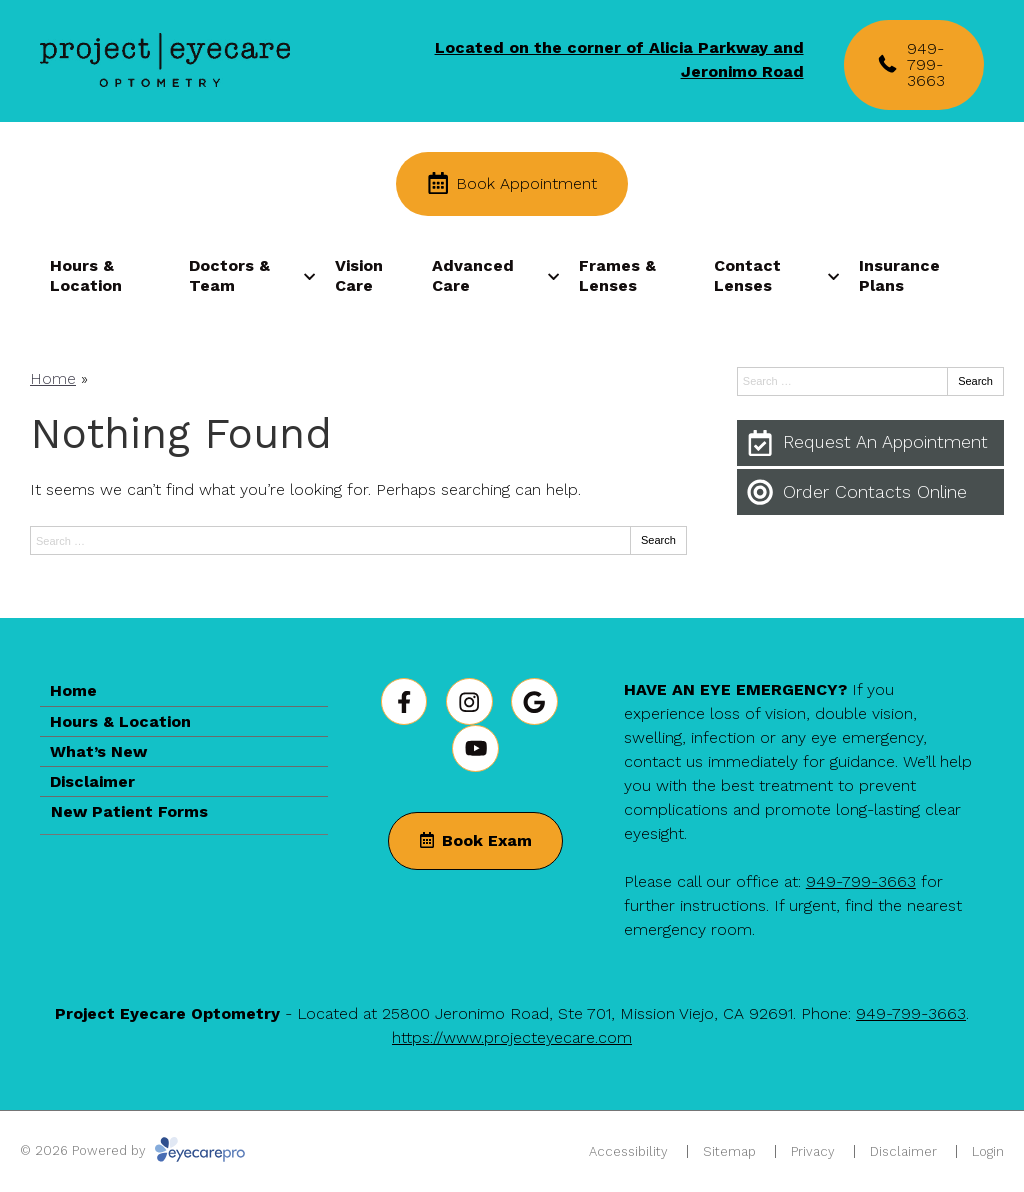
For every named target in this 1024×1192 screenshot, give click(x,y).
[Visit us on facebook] (404, 701)
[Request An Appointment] (870, 443)
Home (53, 378)
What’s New (98, 751)
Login (988, 1151)
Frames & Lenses (617, 275)
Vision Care (359, 275)
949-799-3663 (861, 881)
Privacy (813, 1151)
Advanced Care (473, 275)
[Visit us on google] (534, 701)
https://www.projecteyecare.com (512, 1037)
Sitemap (729, 1151)
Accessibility (628, 1151)
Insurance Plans (899, 275)
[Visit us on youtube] (475, 748)
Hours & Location (86, 275)
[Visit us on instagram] (469, 701)
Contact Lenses (747, 275)
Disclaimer (92, 781)
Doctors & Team (229, 275)
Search (658, 540)
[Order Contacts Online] (870, 492)
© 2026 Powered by (132, 1150)
